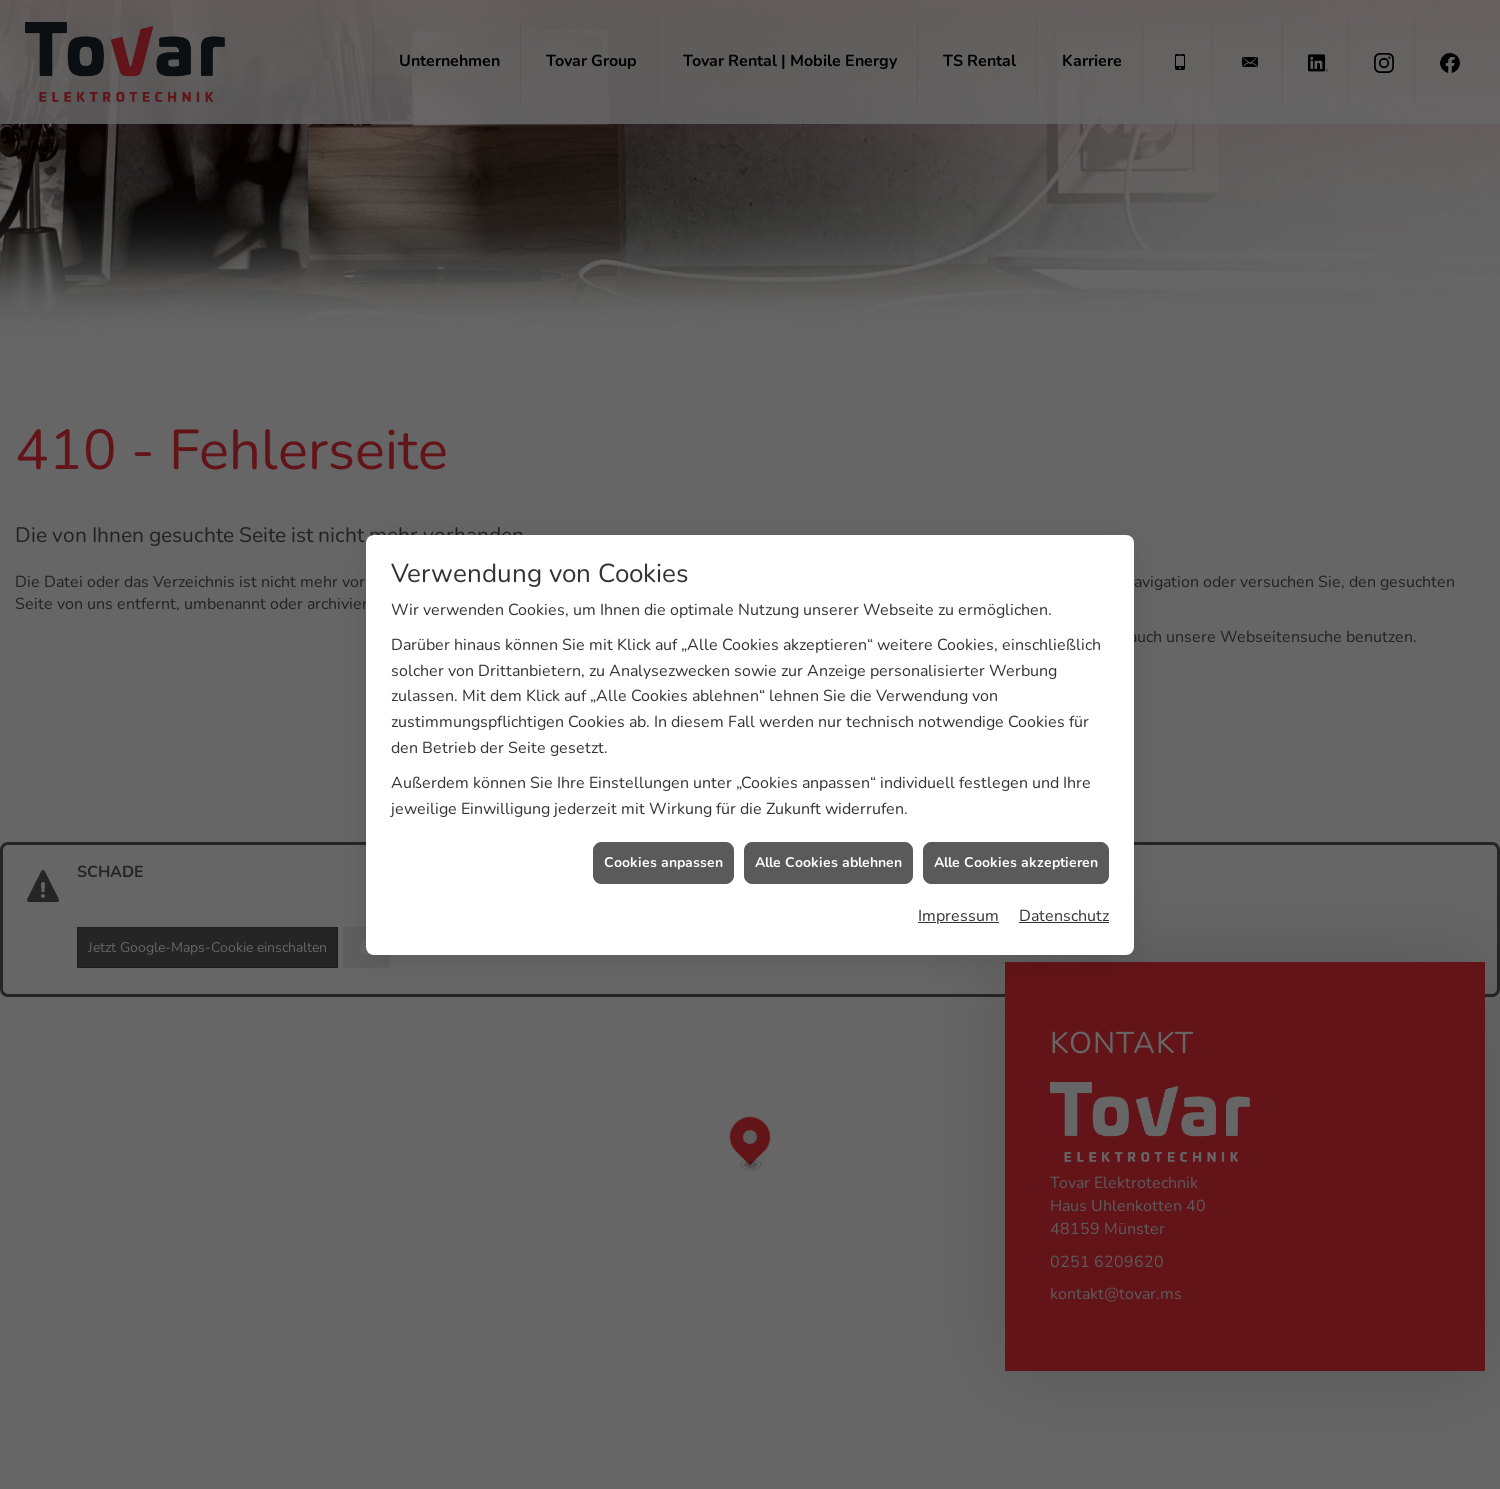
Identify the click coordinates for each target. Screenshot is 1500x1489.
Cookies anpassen (663, 852)
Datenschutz (1064, 906)
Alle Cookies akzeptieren (1016, 852)
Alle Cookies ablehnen (828, 852)
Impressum (958, 906)
